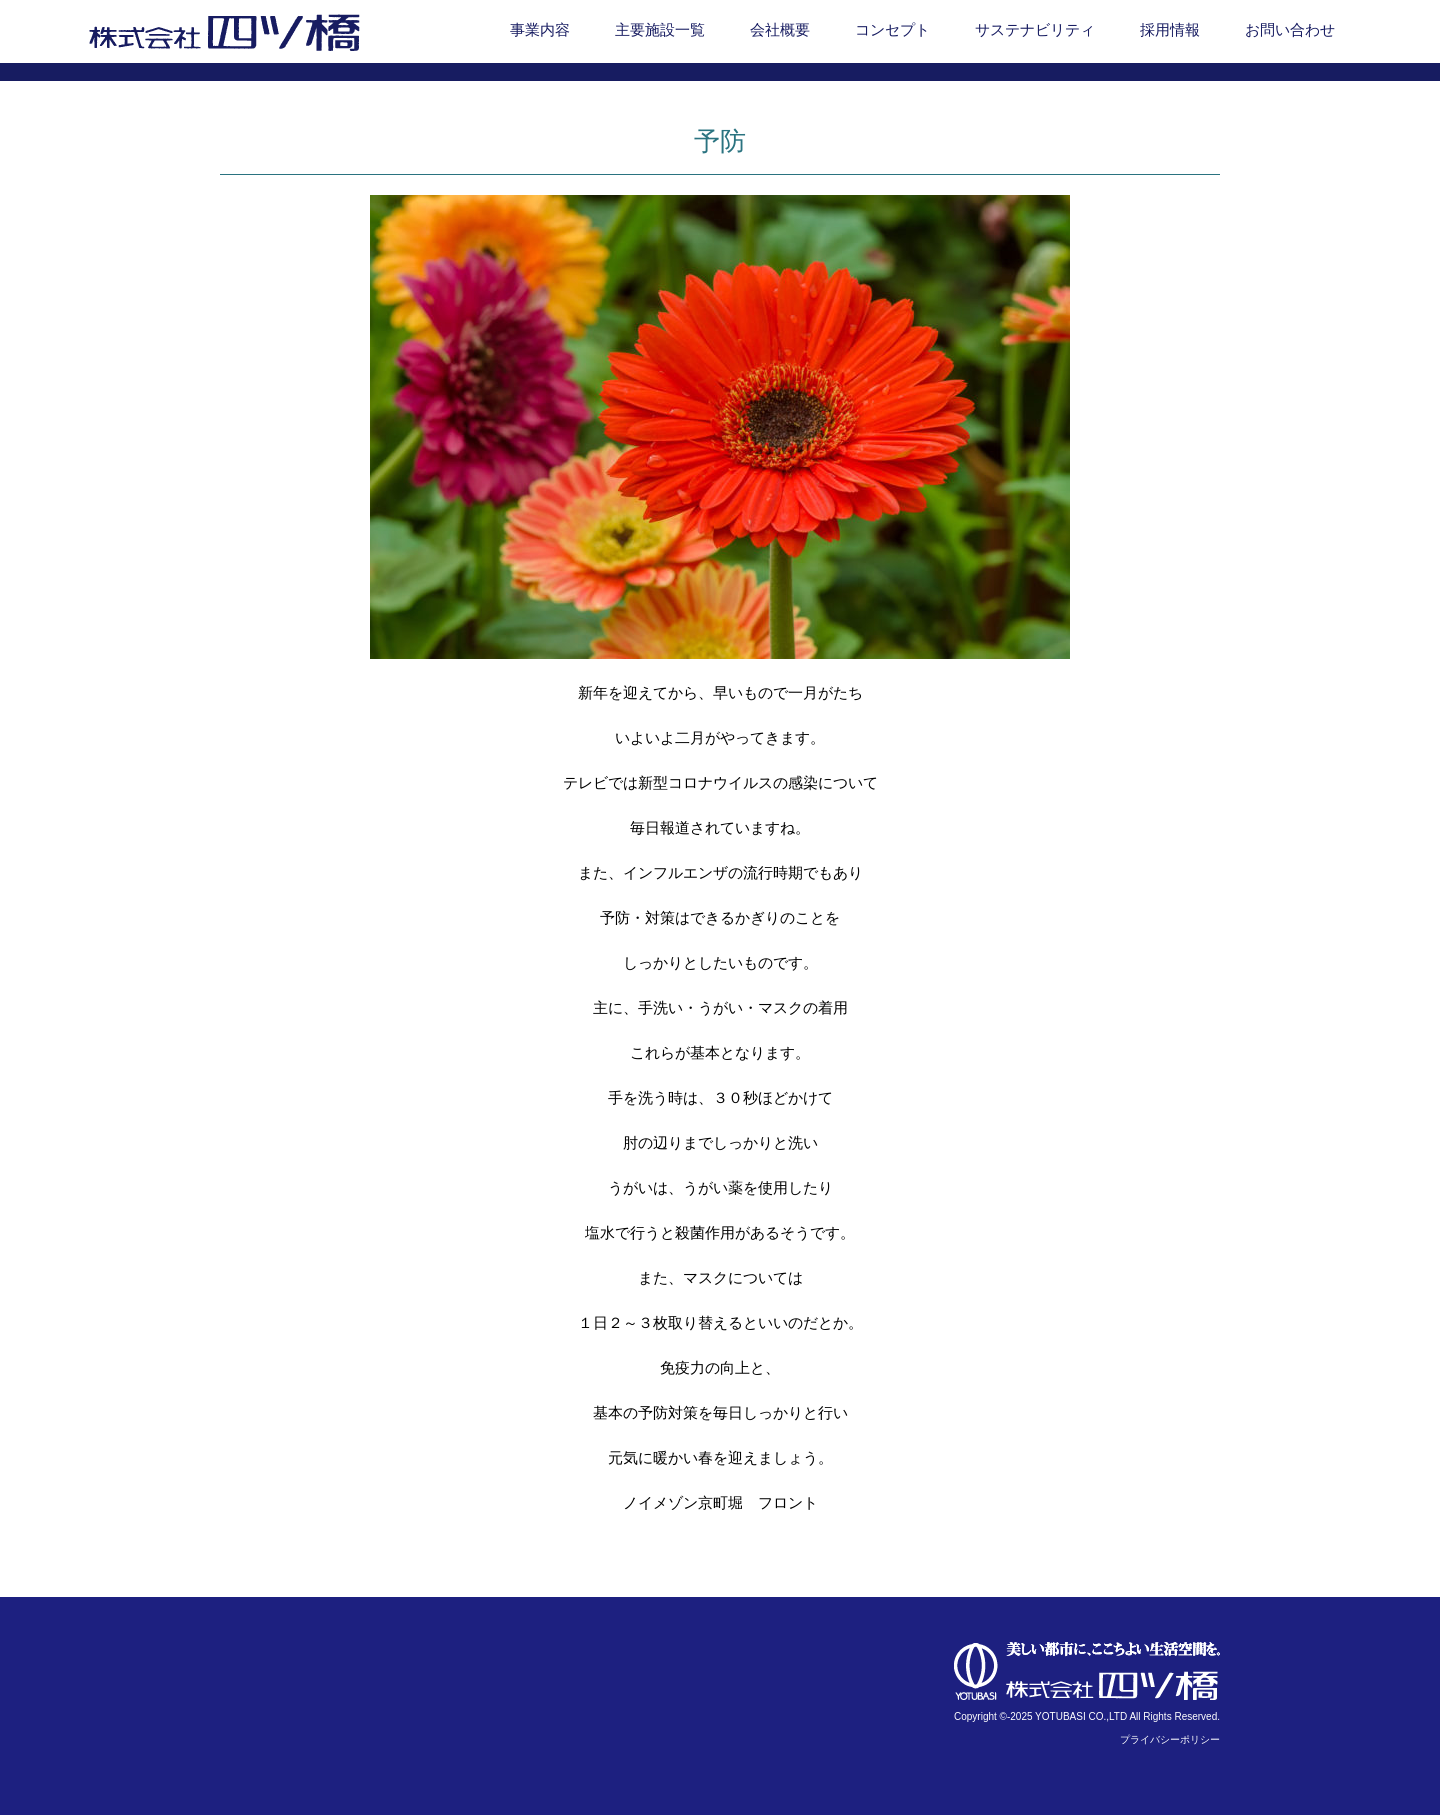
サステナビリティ (1035, 29)
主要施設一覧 (660, 29)
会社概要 (780, 29)
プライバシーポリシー (1170, 1739)
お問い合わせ (1290, 29)
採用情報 (1170, 29)
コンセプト (892, 29)
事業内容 (540, 29)
